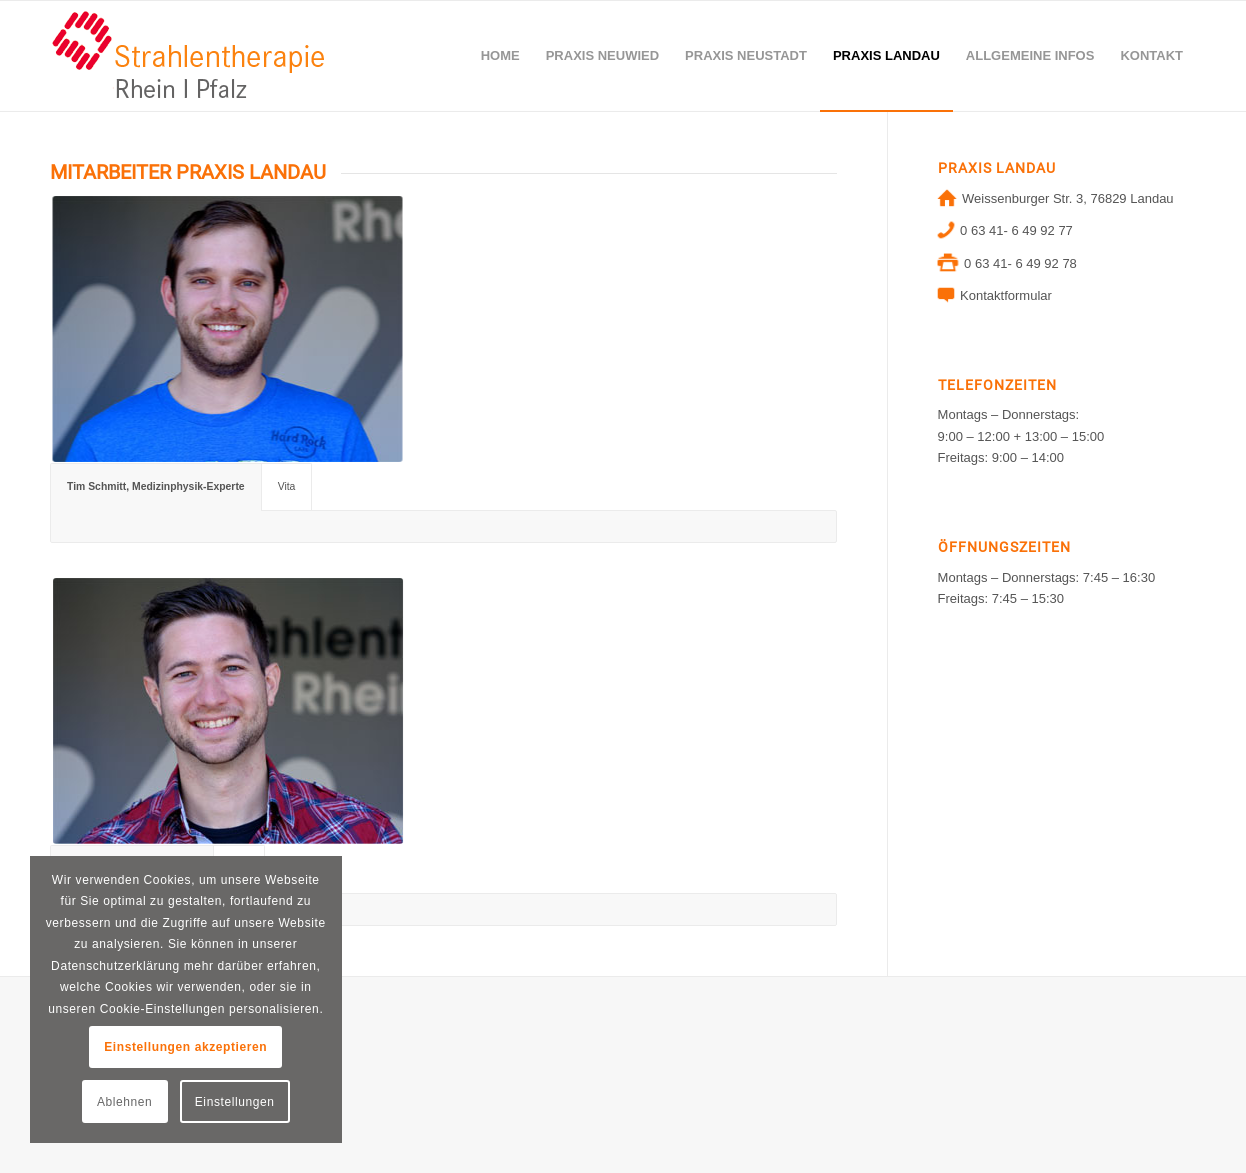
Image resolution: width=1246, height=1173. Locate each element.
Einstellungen (235, 1102)
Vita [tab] (287, 486)
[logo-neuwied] (189, 56)
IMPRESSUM (89, 1036)
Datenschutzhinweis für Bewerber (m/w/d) (170, 1096)
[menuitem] (500, 56)
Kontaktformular (1006, 295)
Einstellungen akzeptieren (185, 1047)
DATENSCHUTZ (98, 1066)
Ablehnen (125, 1102)
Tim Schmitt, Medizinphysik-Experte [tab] (156, 486)
